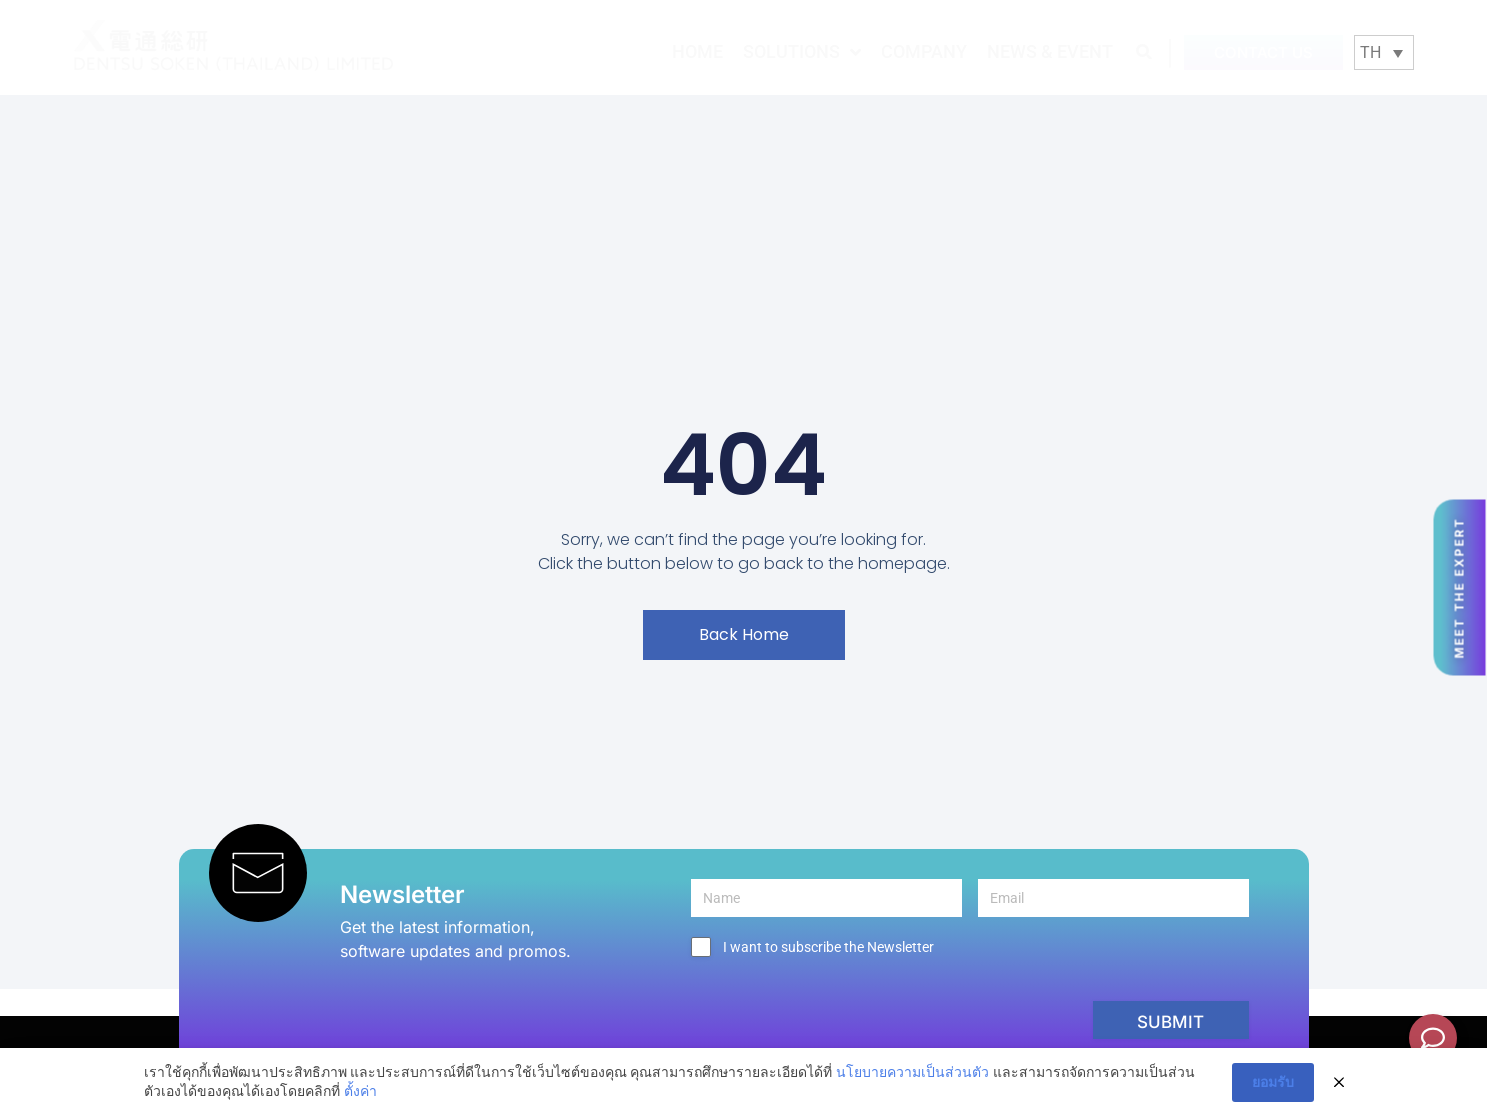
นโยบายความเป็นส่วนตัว (912, 1073)
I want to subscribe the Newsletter (828, 947)
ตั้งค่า (360, 1092)
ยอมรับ (1273, 1083)
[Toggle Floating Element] (1433, 1038)
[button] (1144, 51)
